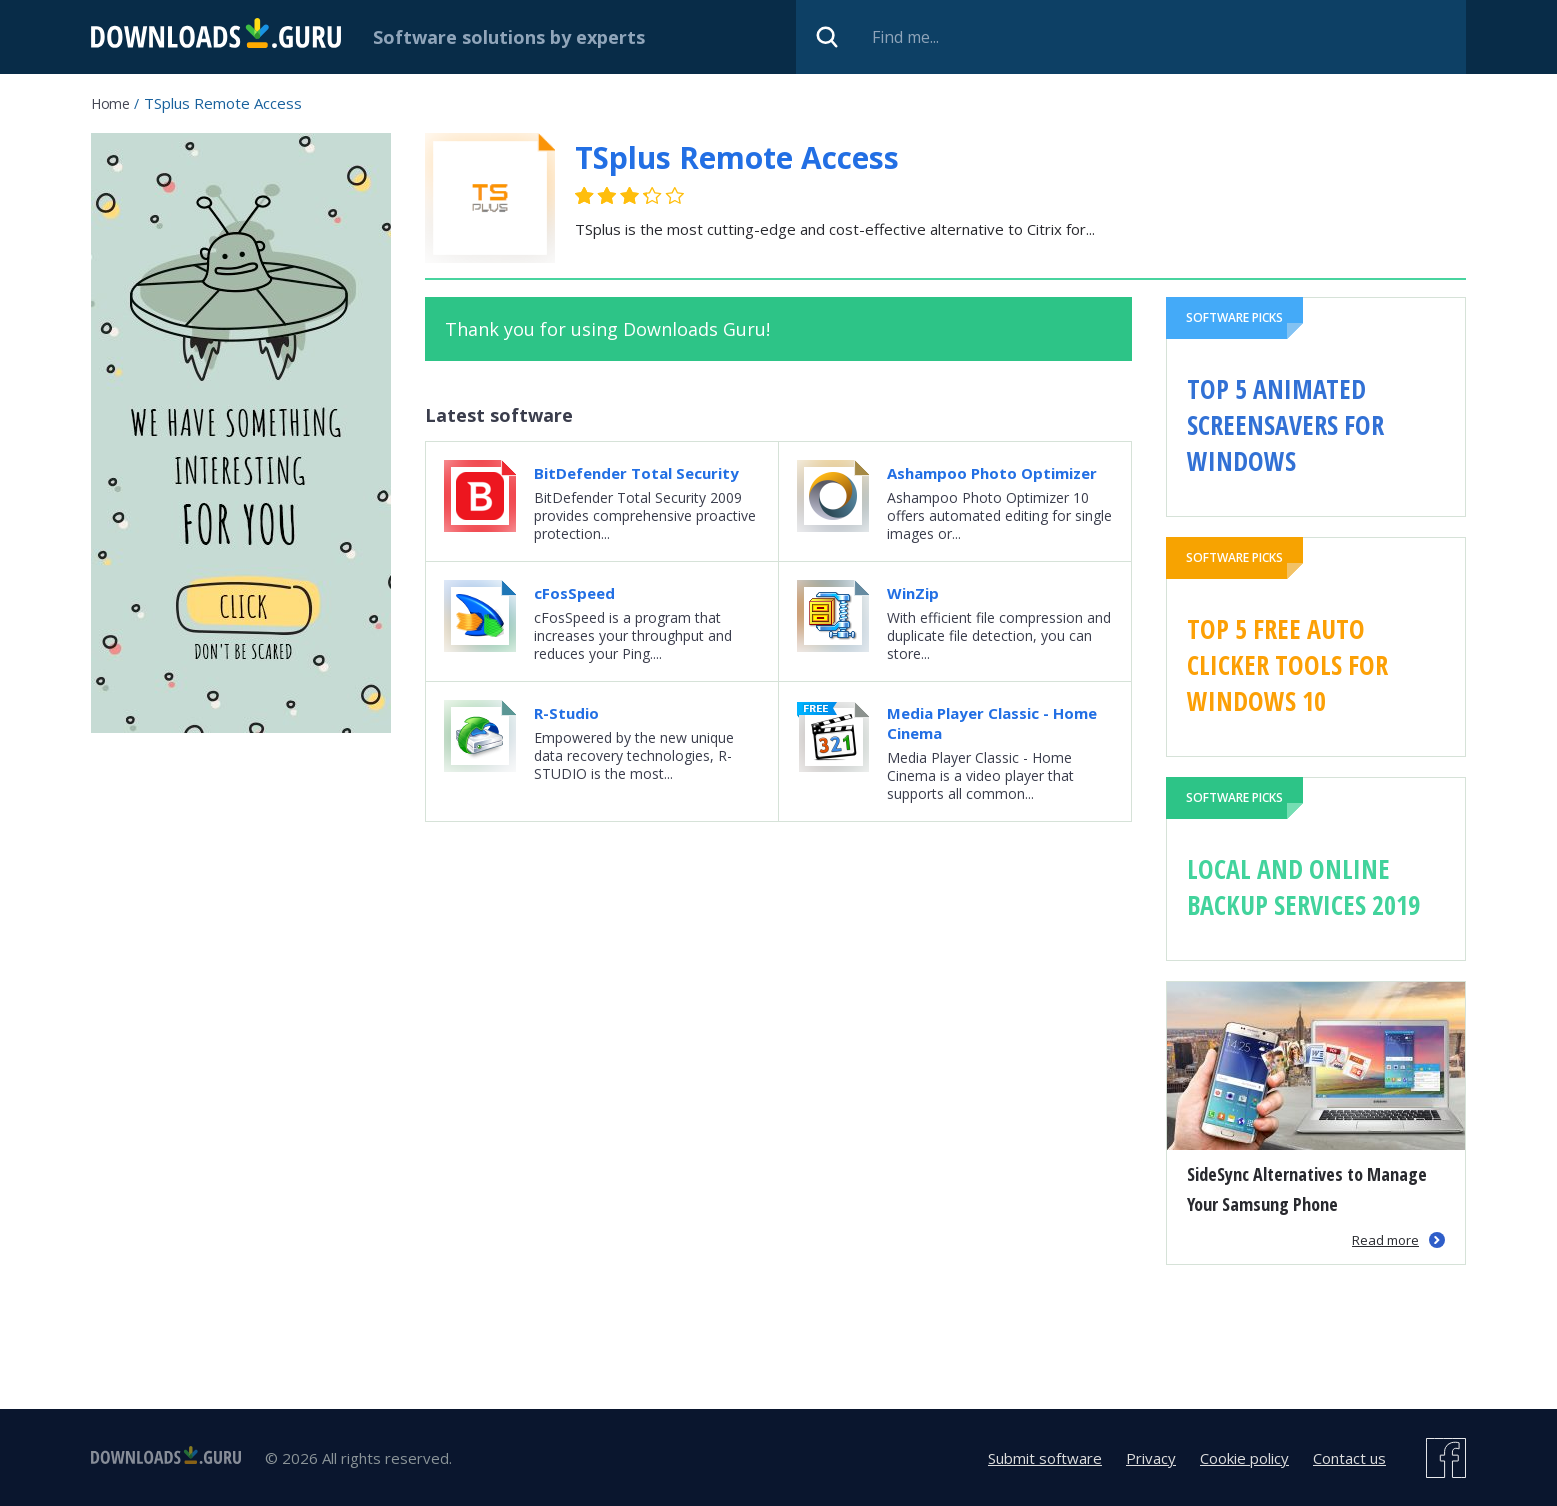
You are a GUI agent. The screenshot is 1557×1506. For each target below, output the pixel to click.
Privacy (1151, 1458)
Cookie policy (1244, 1458)
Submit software (1045, 1458)
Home (110, 103)
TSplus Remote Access (737, 157)
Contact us (1349, 1458)
